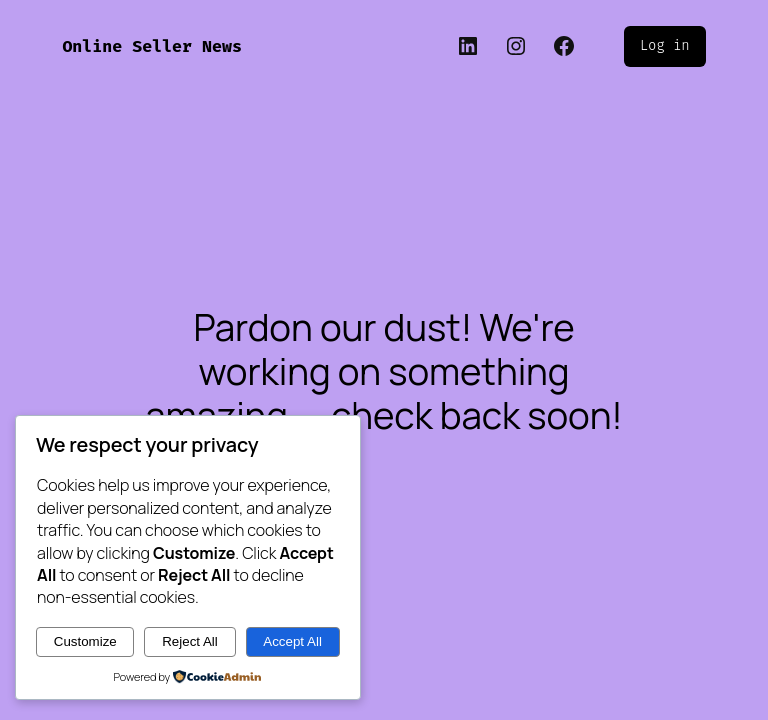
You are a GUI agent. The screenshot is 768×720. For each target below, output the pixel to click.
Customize (85, 641)
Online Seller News (152, 46)
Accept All (292, 641)
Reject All (190, 641)
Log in (665, 45)
